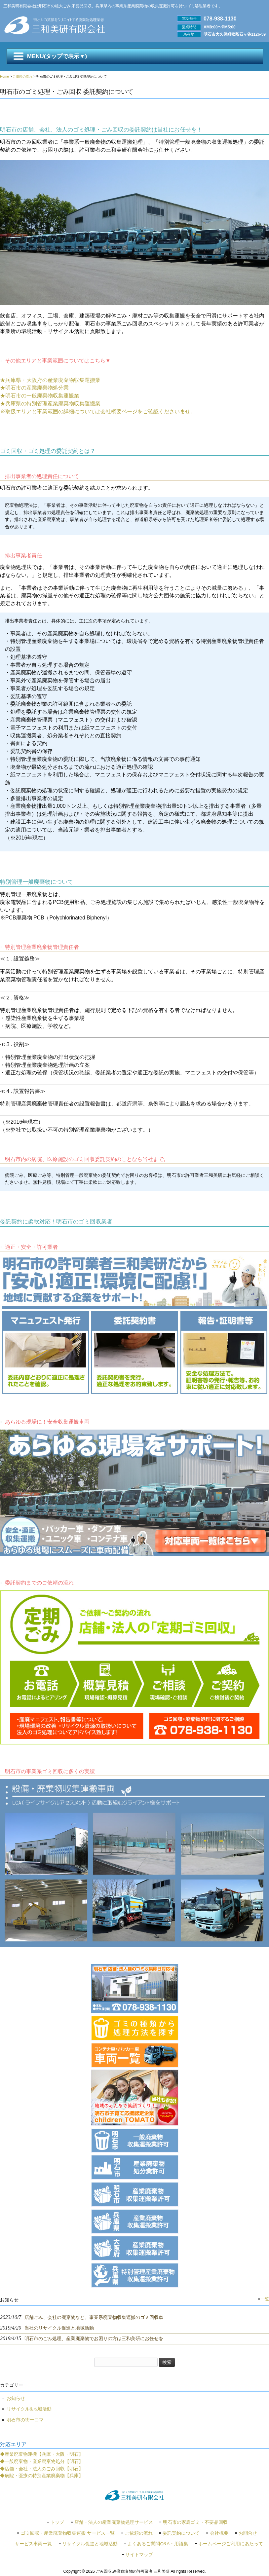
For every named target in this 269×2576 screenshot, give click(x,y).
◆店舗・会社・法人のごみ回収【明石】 (41, 2468)
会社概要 (219, 2533)
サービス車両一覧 (33, 2543)
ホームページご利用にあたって (230, 2543)
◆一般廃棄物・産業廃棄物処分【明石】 (41, 2461)
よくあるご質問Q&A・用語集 (158, 2543)
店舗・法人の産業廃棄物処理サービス (113, 2522)
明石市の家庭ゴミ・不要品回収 (195, 2522)
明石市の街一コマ (25, 2419)
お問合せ (248, 2533)
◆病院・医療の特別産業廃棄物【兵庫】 (41, 2475)
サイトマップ (139, 2554)
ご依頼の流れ (139, 2533)
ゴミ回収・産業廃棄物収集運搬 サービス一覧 (68, 2533)
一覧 (265, 2299)
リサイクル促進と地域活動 (90, 2543)
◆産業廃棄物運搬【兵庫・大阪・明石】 (41, 2454)
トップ (57, 2522)
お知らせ (16, 2398)
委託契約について (181, 2533)
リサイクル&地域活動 (29, 2408)
